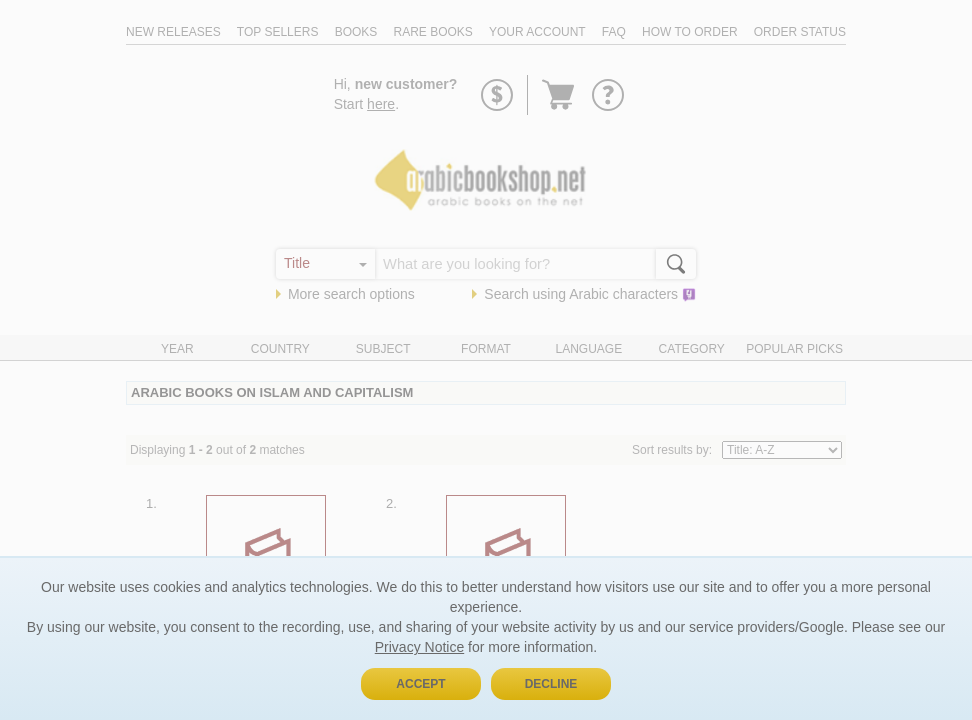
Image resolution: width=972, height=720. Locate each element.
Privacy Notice (419, 647)
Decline (551, 684)
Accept (420, 684)
